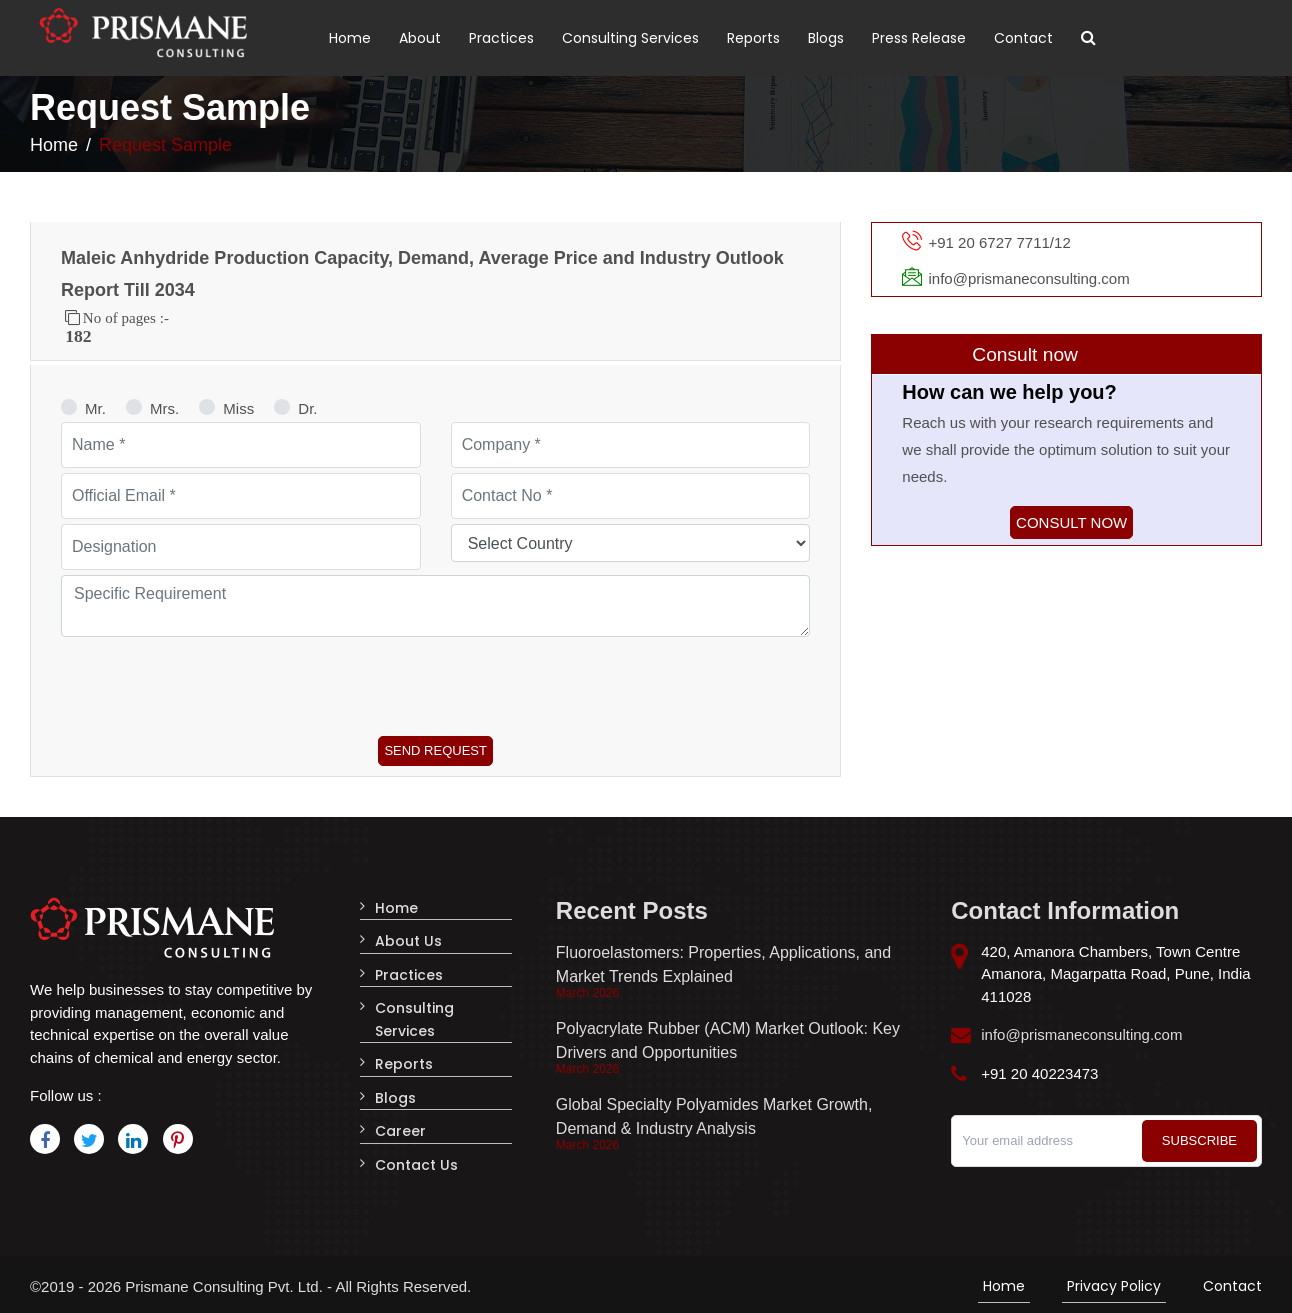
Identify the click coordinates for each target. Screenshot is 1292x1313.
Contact (1023, 38)
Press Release (919, 38)
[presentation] (213, 681)
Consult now (1071, 522)
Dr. (307, 408)
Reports (753, 38)
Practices (501, 38)
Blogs (826, 38)
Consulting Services (630, 38)
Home (350, 38)
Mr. (95, 408)
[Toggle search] (1088, 38)
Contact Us (416, 1158)
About (420, 38)
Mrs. (164, 408)
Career (400, 1125)
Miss (238, 408)
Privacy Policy (1114, 1282)
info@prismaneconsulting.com (1081, 1034)
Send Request (435, 750)
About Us (408, 940)
